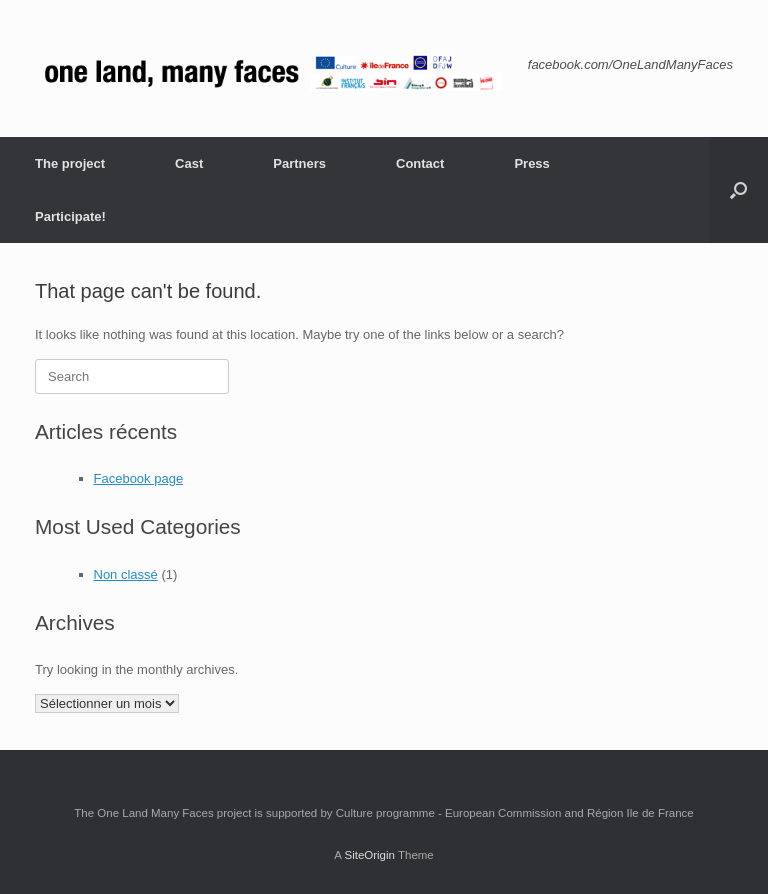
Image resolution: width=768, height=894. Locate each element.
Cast (189, 163)
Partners (299, 163)
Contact (420, 163)
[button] (738, 190)
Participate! (70, 216)
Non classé (126, 574)
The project (70, 163)
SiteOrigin (369, 855)
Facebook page (139, 478)
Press (531, 163)
